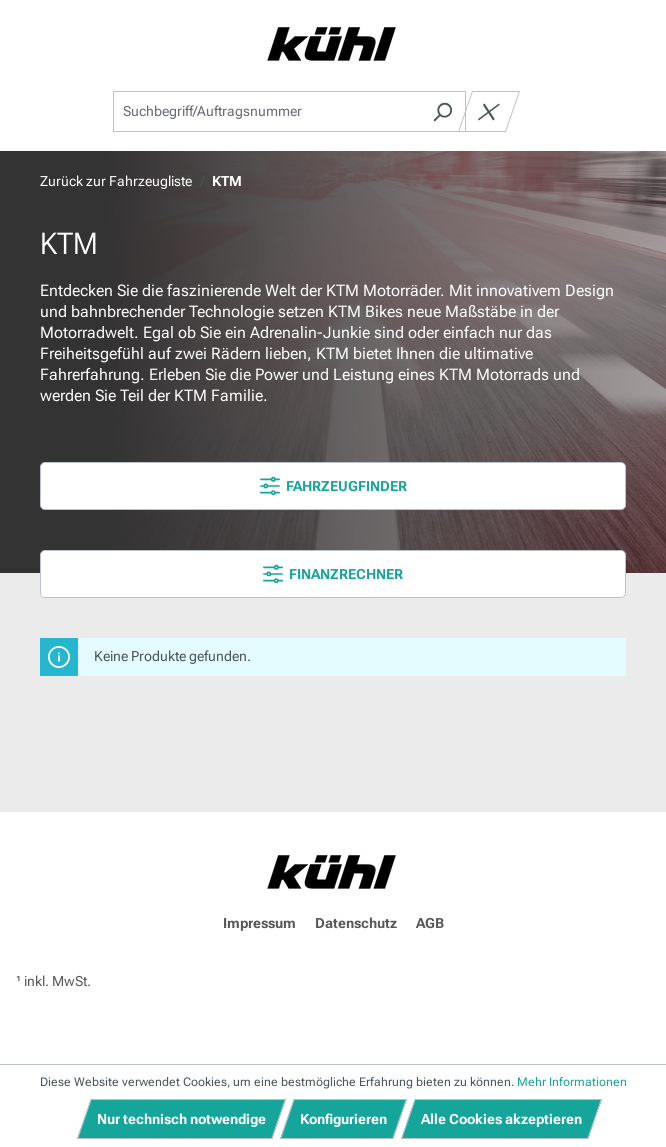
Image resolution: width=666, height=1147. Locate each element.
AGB (430, 923)
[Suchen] (442, 111)
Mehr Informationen (572, 1082)
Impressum (259, 923)
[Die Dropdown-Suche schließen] (489, 111)
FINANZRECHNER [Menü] (333, 574)
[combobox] (266, 111)
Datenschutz (356, 923)
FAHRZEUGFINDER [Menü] (333, 486)
